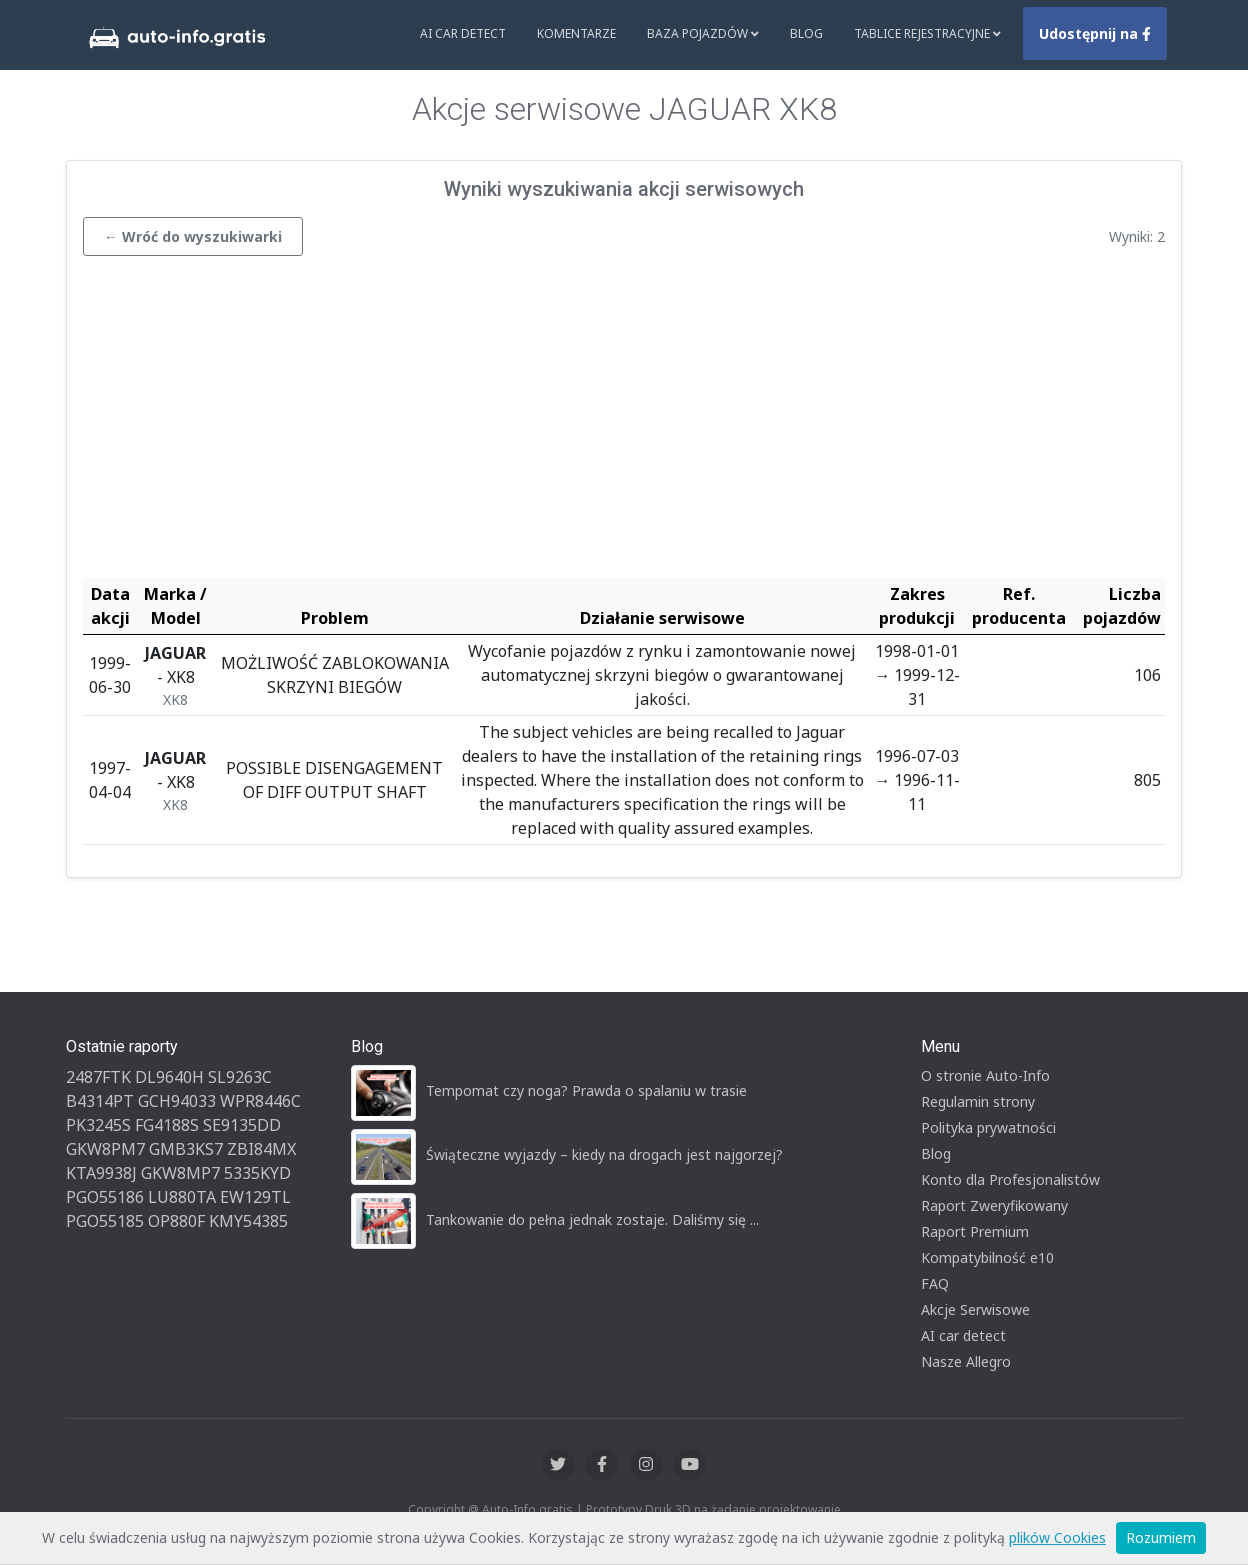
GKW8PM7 (105, 1149)
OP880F (176, 1221)
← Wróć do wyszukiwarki (193, 236)
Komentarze (576, 33)
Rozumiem (1161, 1537)
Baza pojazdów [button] (703, 33)
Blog (806, 33)
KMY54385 (248, 1221)
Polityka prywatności (988, 1127)
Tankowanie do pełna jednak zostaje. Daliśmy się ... (592, 1219)
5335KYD (257, 1173)
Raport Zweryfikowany (994, 1205)
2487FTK (98, 1077)
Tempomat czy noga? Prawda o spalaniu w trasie (586, 1090)
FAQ (935, 1283)
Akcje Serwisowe (975, 1309)
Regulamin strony (978, 1101)
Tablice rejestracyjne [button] (927, 33)
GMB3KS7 (186, 1149)
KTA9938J (101, 1173)
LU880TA (182, 1197)
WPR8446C (260, 1101)
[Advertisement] (624, 422)
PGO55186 (105, 1197)
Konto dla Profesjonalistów (1010, 1179)
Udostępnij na (1095, 33)
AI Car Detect (463, 33)
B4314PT (100, 1101)
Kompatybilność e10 (987, 1257)
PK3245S (98, 1125)
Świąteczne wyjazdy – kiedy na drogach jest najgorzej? (604, 1154)
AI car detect (963, 1335)
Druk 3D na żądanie (700, 1509)
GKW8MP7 (180, 1173)
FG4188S (167, 1125)
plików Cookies (1057, 1537)
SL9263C (240, 1077)
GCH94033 (177, 1101)
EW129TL (255, 1197)
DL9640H (169, 1077)
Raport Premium (975, 1231)
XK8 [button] (175, 699)
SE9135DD (242, 1125)
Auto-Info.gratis (527, 1509)
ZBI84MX (261, 1149)
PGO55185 (105, 1221)
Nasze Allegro (966, 1361)
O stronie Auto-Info (985, 1075)
